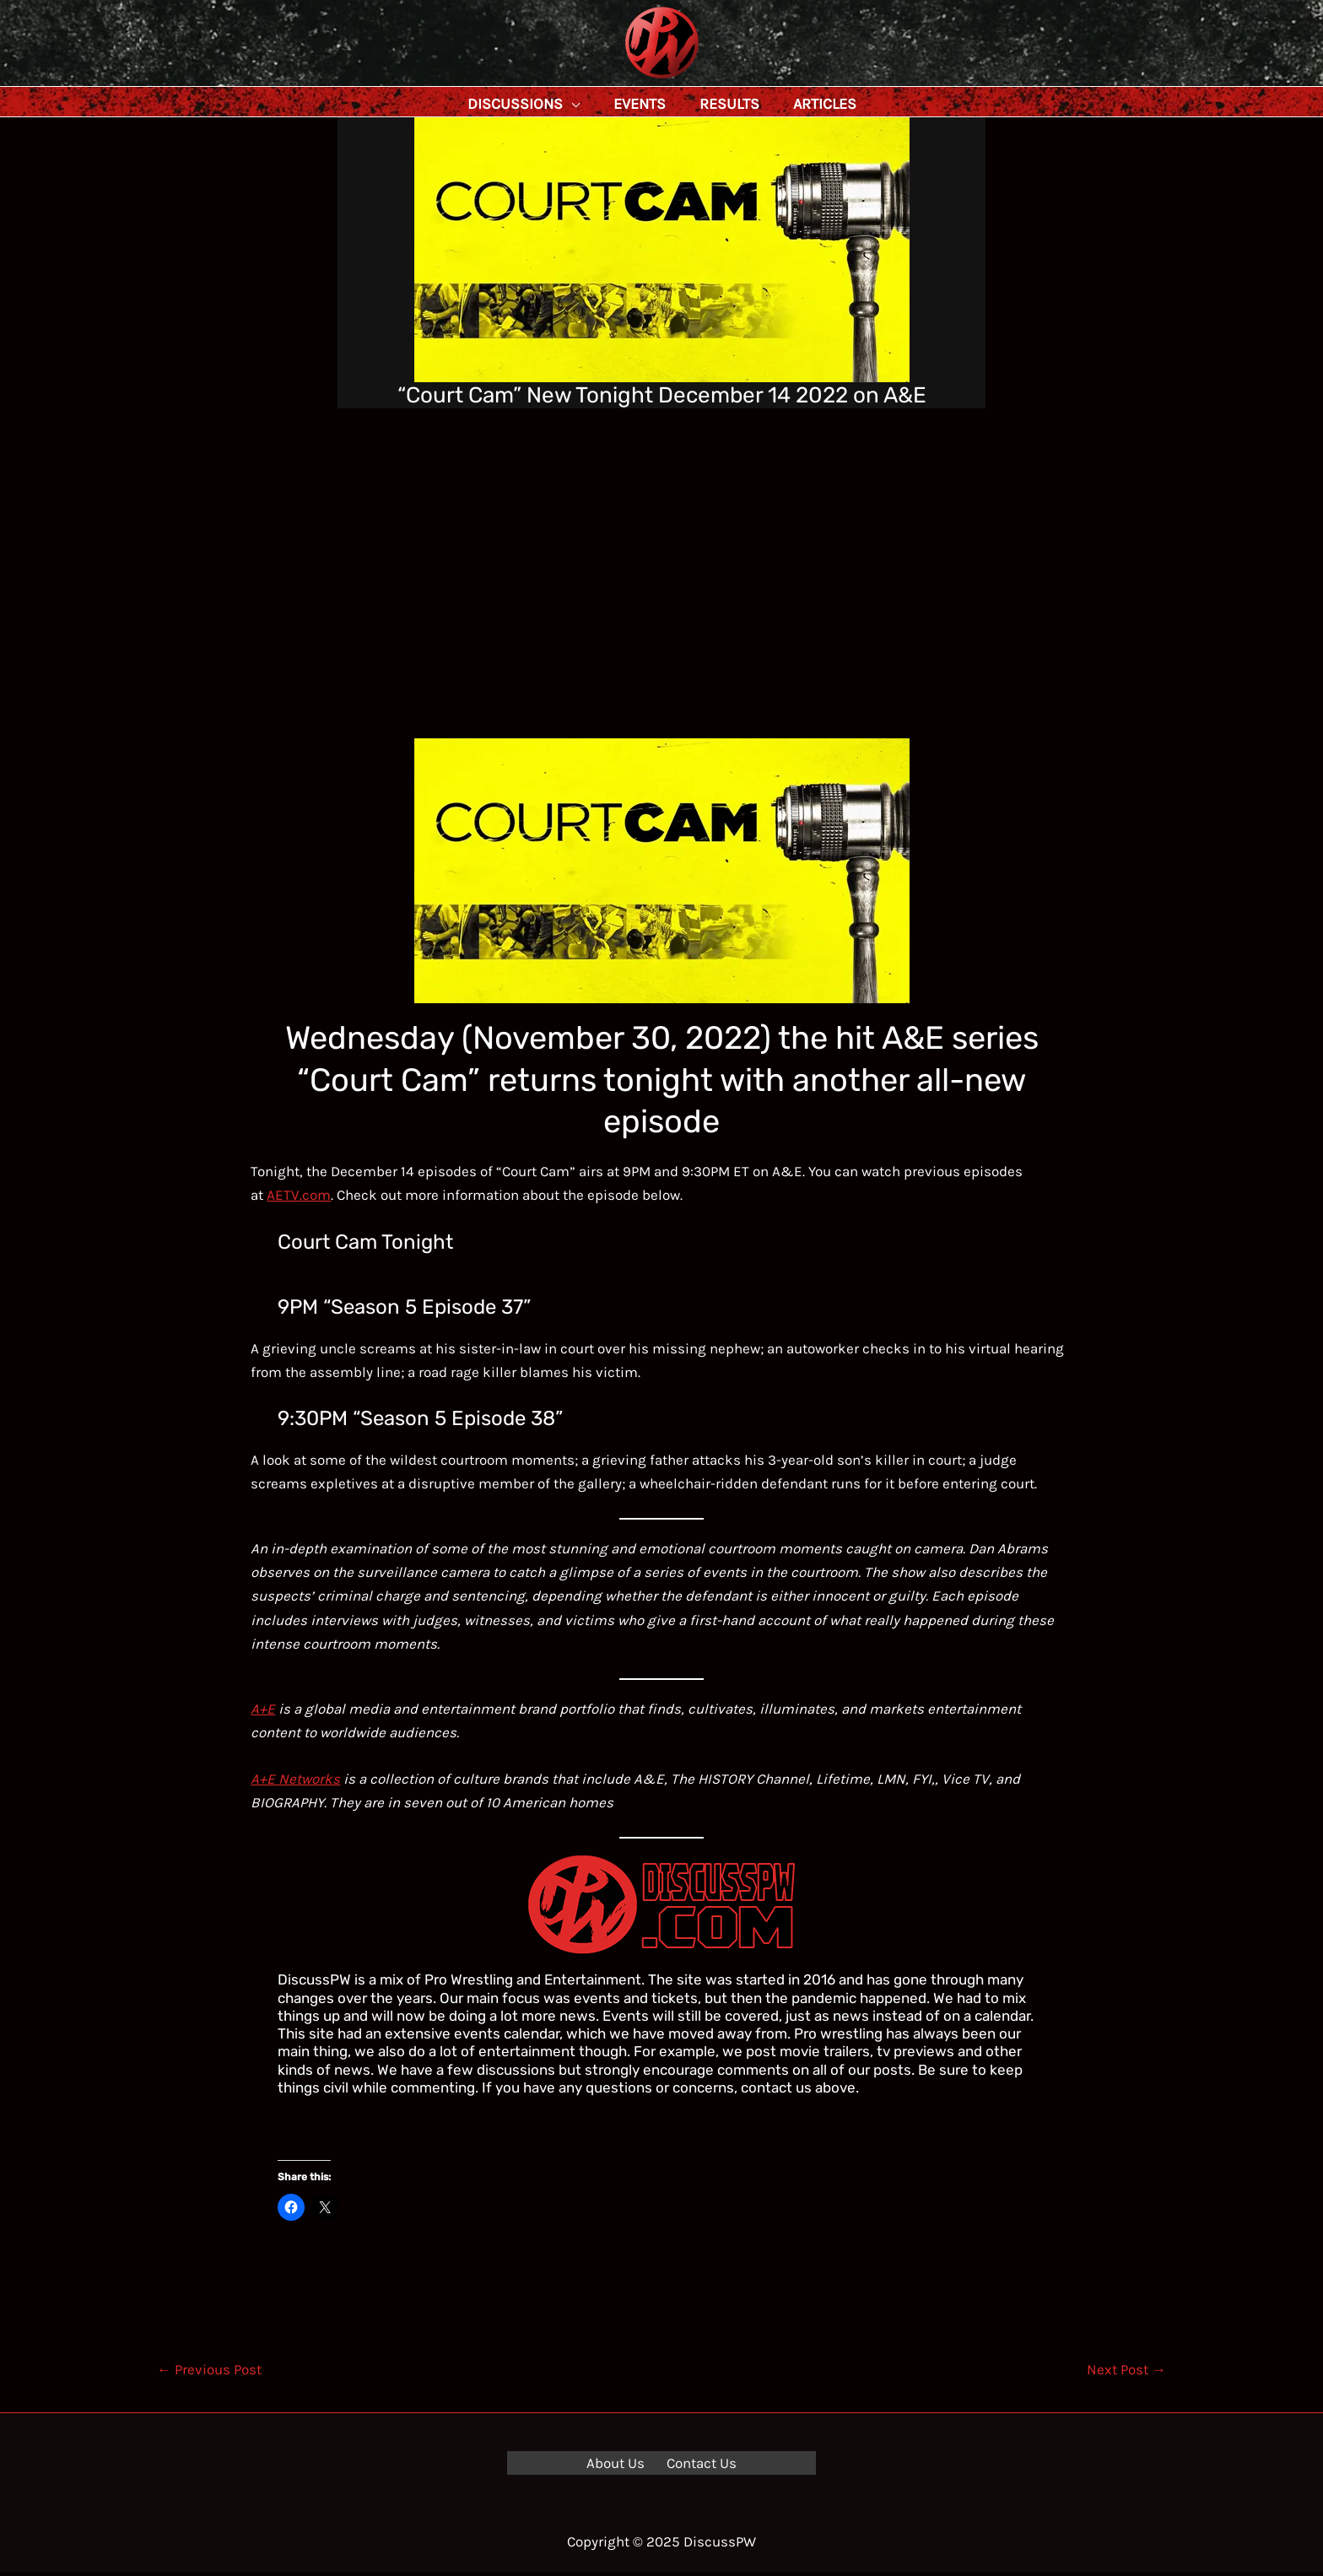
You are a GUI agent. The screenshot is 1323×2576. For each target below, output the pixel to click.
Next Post (1126, 2373)
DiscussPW (628, 79)
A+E (263, 1712)
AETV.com (299, 1199)
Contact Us (697, 2467)
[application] (609, 103)
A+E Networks (295, 1782)
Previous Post (209, 2373)
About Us (619, 2467)
